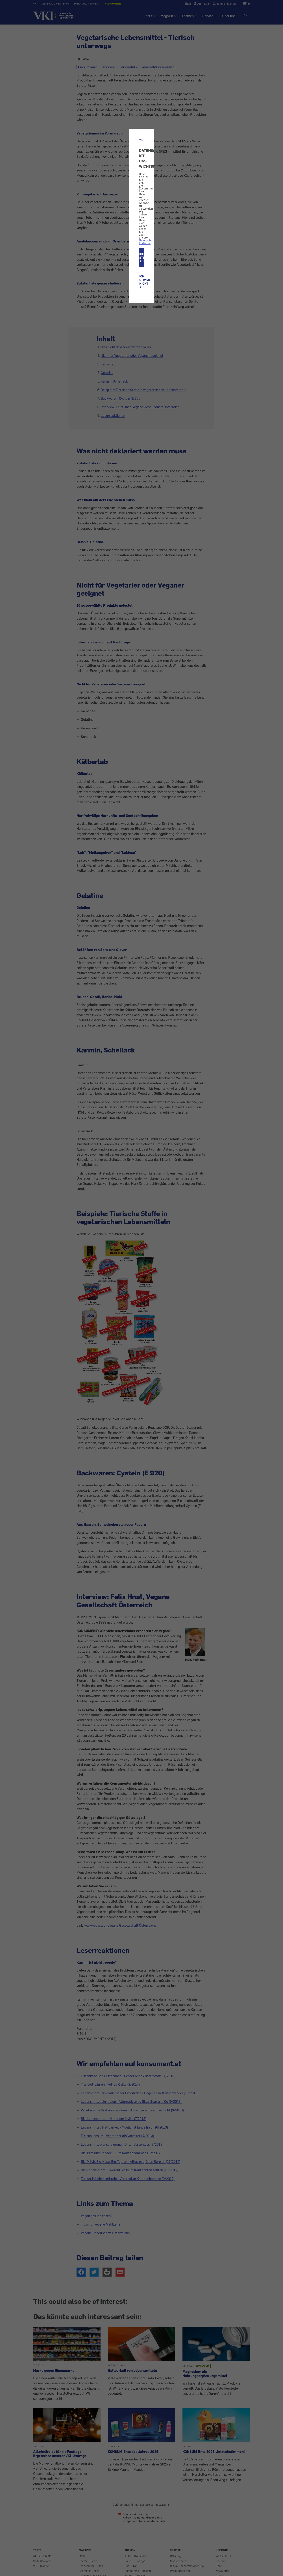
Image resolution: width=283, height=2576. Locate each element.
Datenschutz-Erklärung (147, 242)
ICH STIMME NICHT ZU (141, 282)
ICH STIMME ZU (141, 257)
